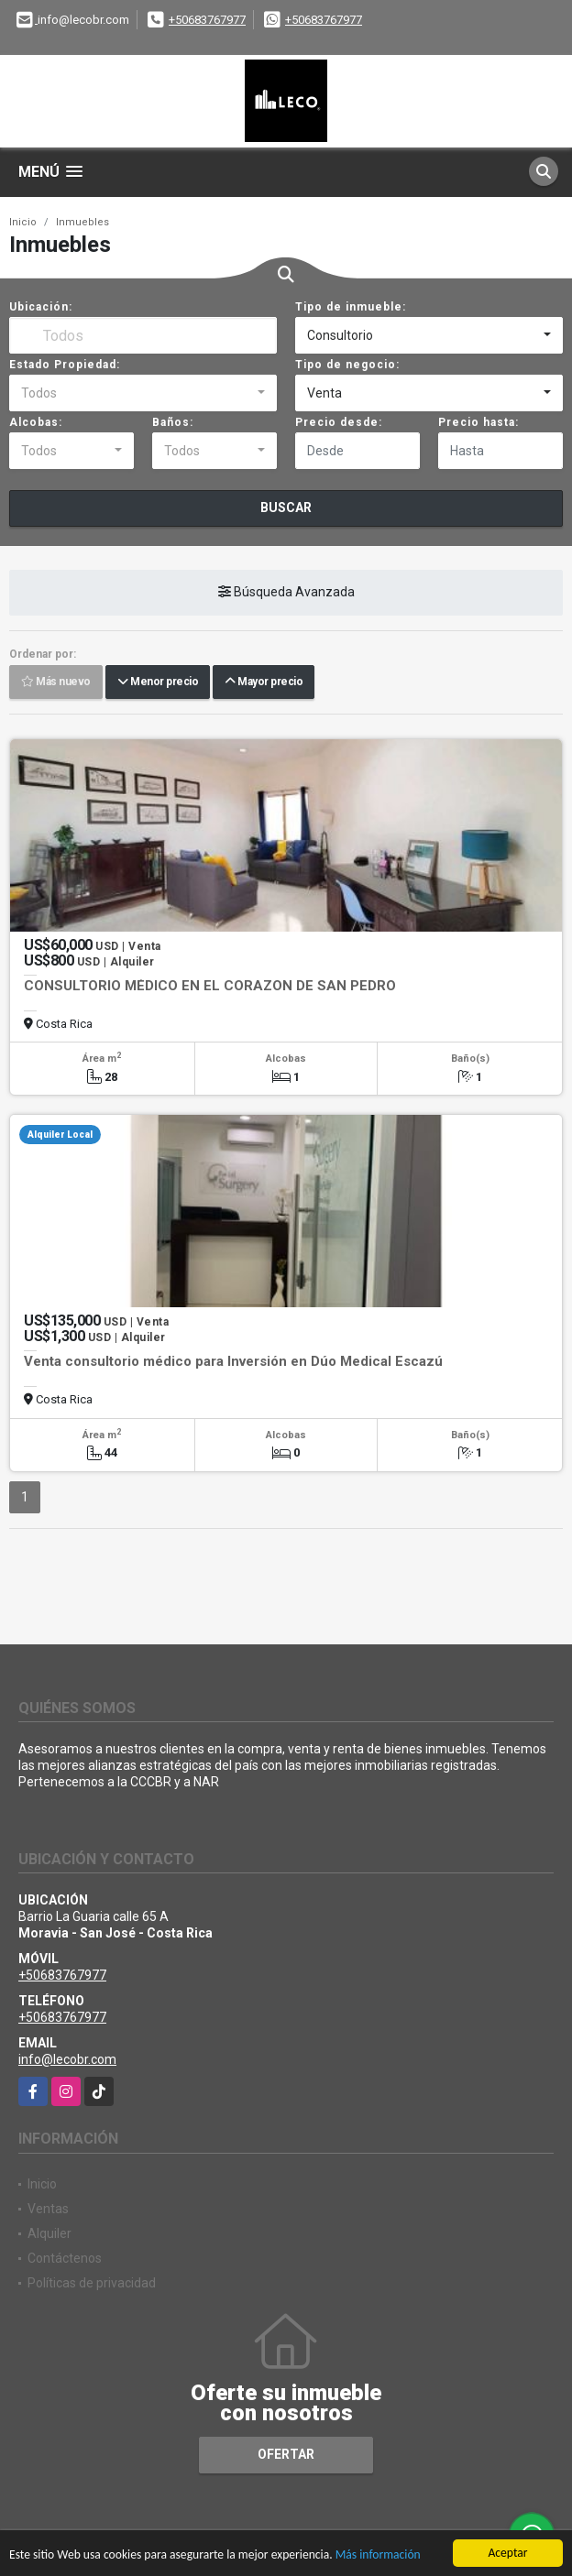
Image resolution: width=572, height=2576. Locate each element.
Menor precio (157, 681)
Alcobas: (35, 422)
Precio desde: (338, 422)
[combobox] (429, 335)
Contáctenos (65, 2258)
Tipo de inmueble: (350, 306)
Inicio (23, 222)
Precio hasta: (478, 422)
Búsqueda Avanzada (286, 591)
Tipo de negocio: (347, 364)
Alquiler (50, 2233)
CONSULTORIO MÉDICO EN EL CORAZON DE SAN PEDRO (210, 985)
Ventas (48, 2208)
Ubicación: (40, 306)
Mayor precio (263, 681)
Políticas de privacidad (92, 2283)
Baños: (172, 422)
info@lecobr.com (67, 2059)
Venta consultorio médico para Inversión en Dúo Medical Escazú (233, 1361)
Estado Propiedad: (64, 364)
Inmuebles (82, 222)
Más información (378, 2555)
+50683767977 (207, 20)
